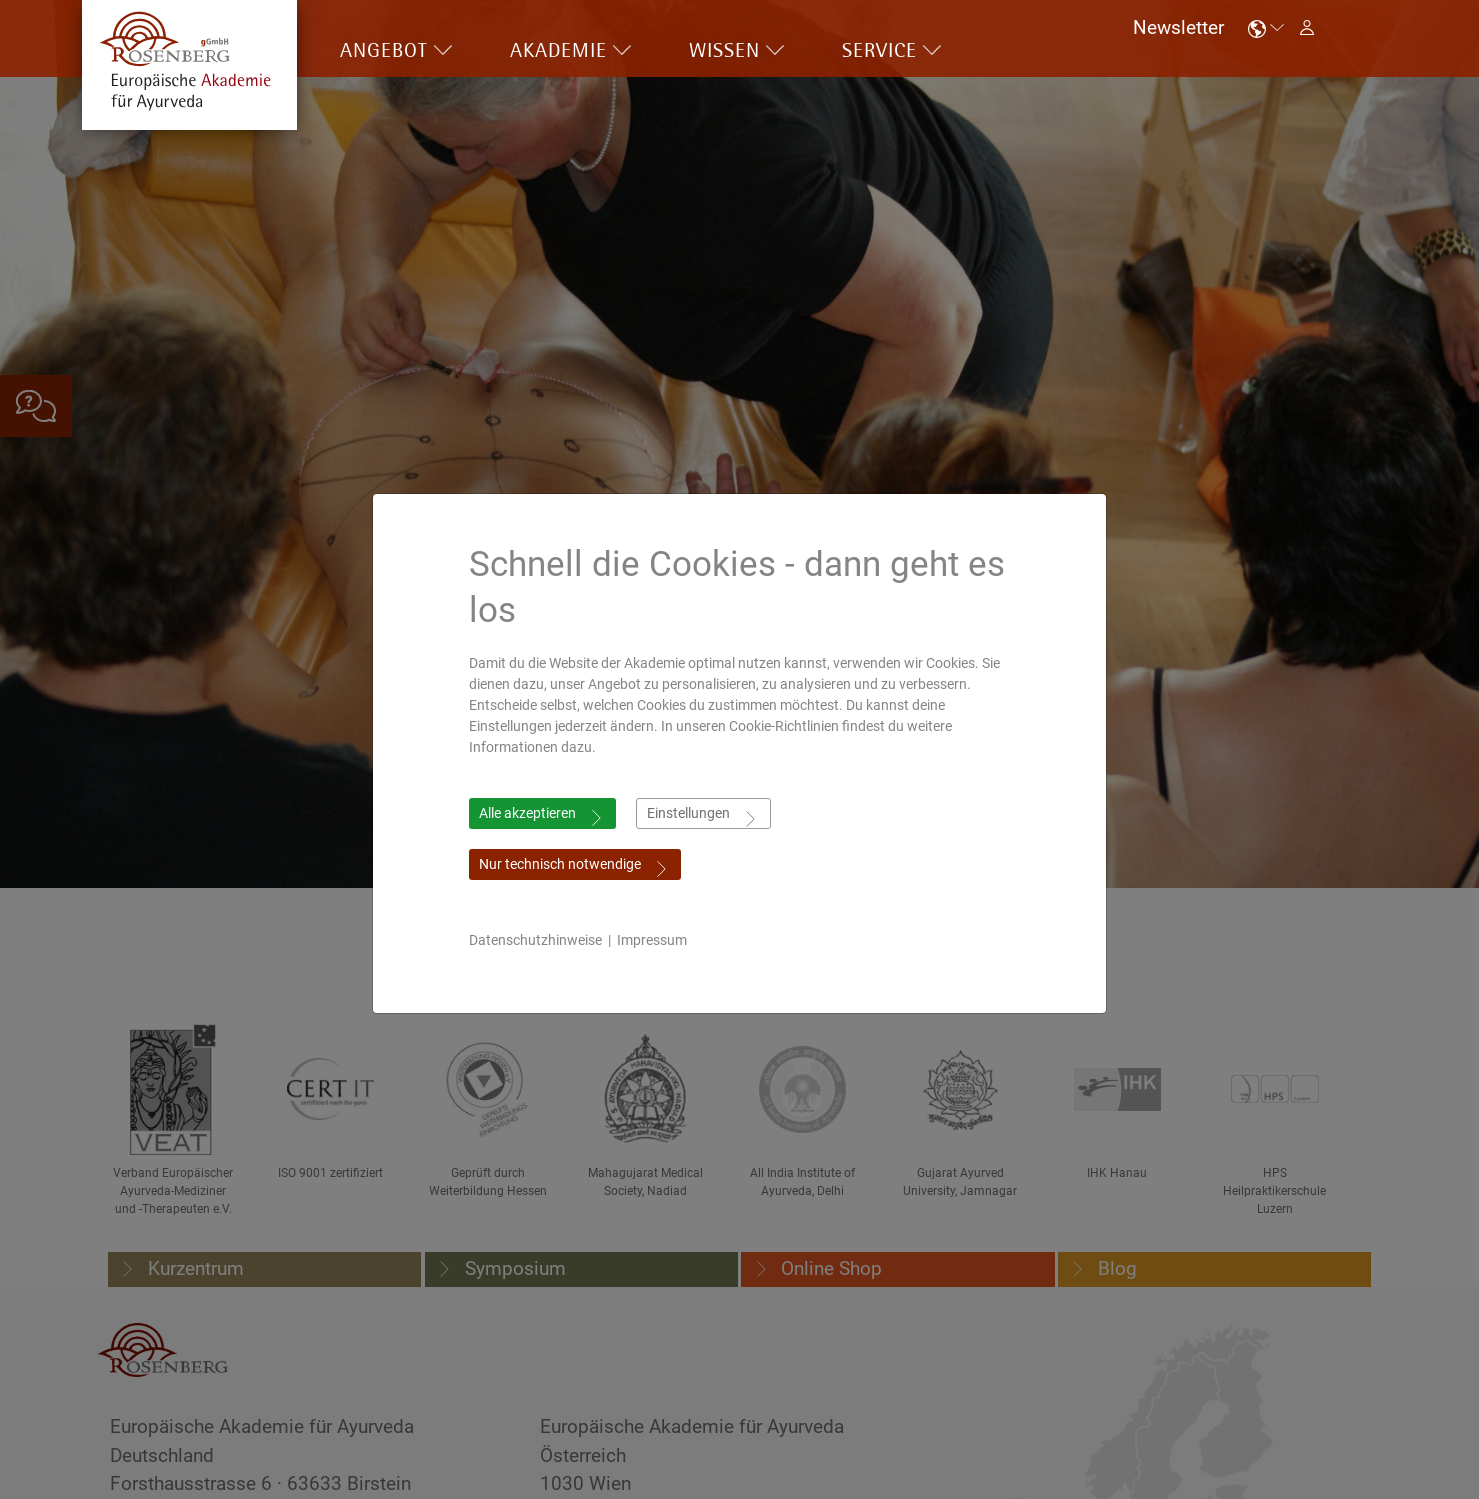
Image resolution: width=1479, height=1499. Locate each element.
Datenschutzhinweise (535, 940)
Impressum (652, 940)
